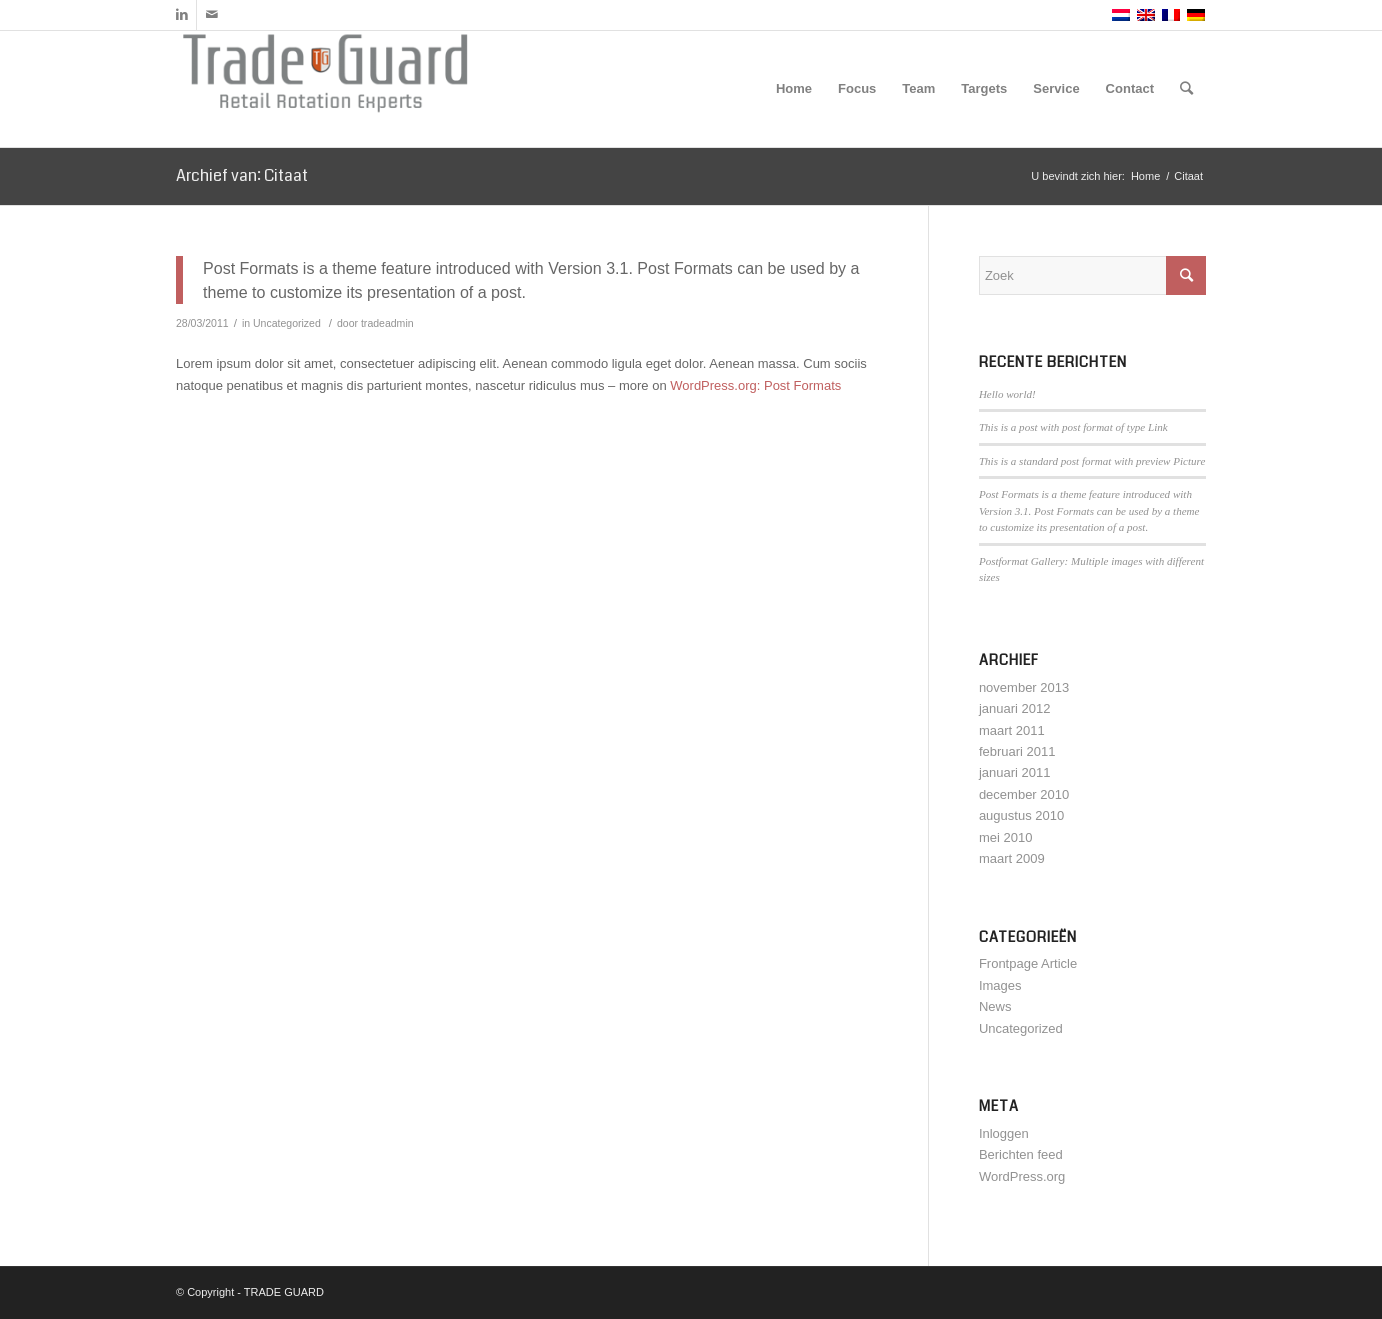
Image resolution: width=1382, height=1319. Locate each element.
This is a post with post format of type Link (1073, 427)
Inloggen (1004, 1133)
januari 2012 (1015, 708)
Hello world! (1007, 394)
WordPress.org (1022, 1176)
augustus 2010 (1021, 815)
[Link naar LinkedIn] (181, 15)
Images (1000, 985)
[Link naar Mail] (212, 15)
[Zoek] (1186, 89)
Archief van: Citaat (242, 175)
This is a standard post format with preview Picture (1092, 461)
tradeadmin (387, 323)
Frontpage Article (1028, 963)
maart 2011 (1012, 730)
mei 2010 (1005, 837)
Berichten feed (1021, 1154)
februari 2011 (1017, 751)
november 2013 (1024, 687)
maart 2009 (1012, 858)
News (995, 1006)
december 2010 (1024, 794)
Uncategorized (287, 323)
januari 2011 (1015, 772)
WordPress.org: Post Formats (755, 385)
